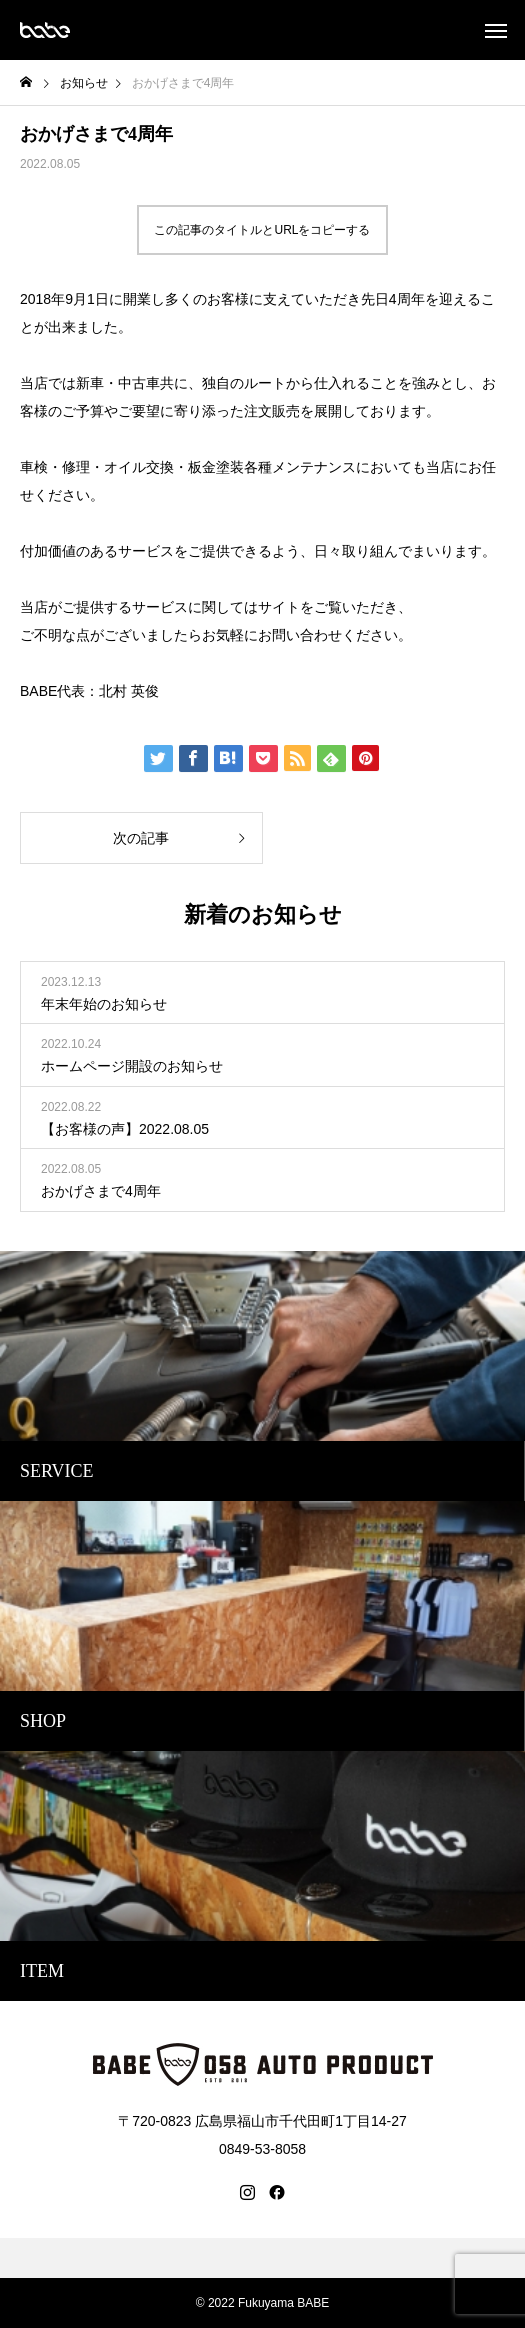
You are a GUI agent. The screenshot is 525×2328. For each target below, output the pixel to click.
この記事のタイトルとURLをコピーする (262, 230)
